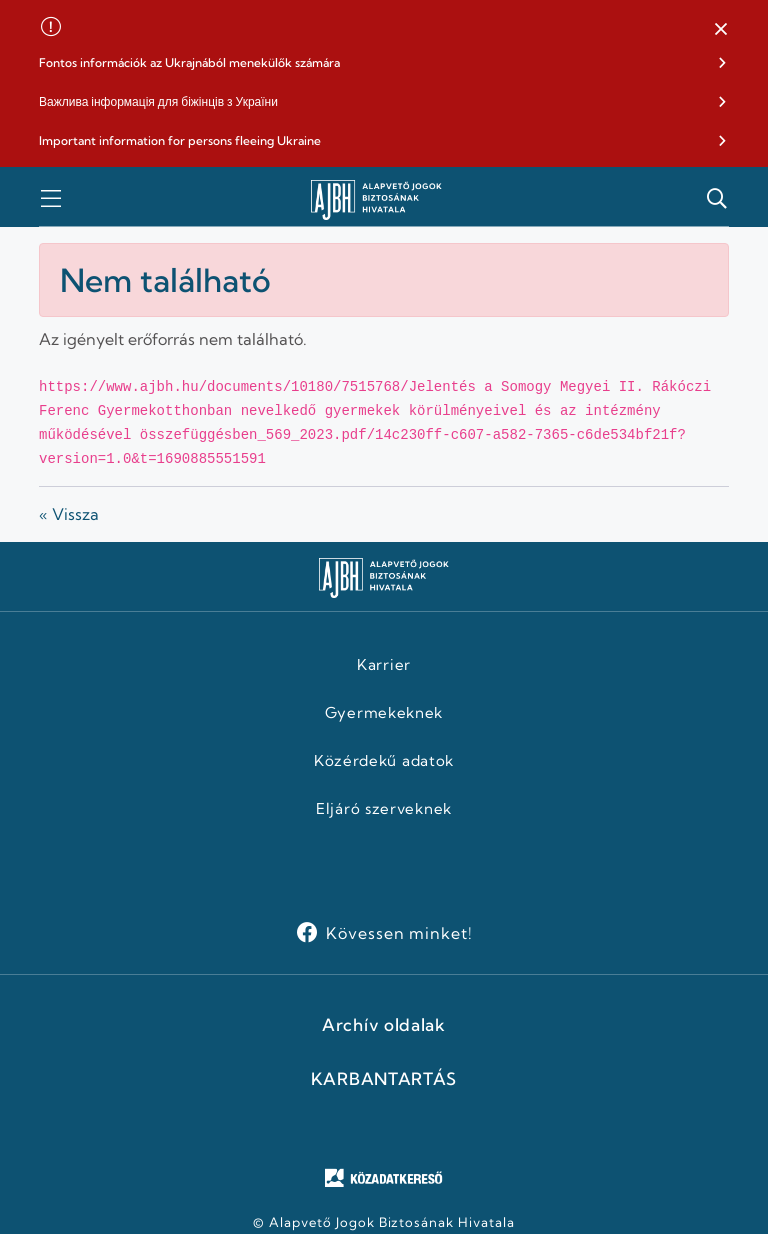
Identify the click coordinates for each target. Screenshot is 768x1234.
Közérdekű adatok (384, 761)
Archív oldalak (384, 1025)
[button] (721, 30)
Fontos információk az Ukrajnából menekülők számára (189, 62)
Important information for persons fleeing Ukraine (180, 140)
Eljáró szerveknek (384, 809)
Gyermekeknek (384, 713)
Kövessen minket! (399, 933)
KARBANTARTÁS (384, 1079)
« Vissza (69, 514)
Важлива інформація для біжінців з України (158, 101)
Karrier (384, 665)
